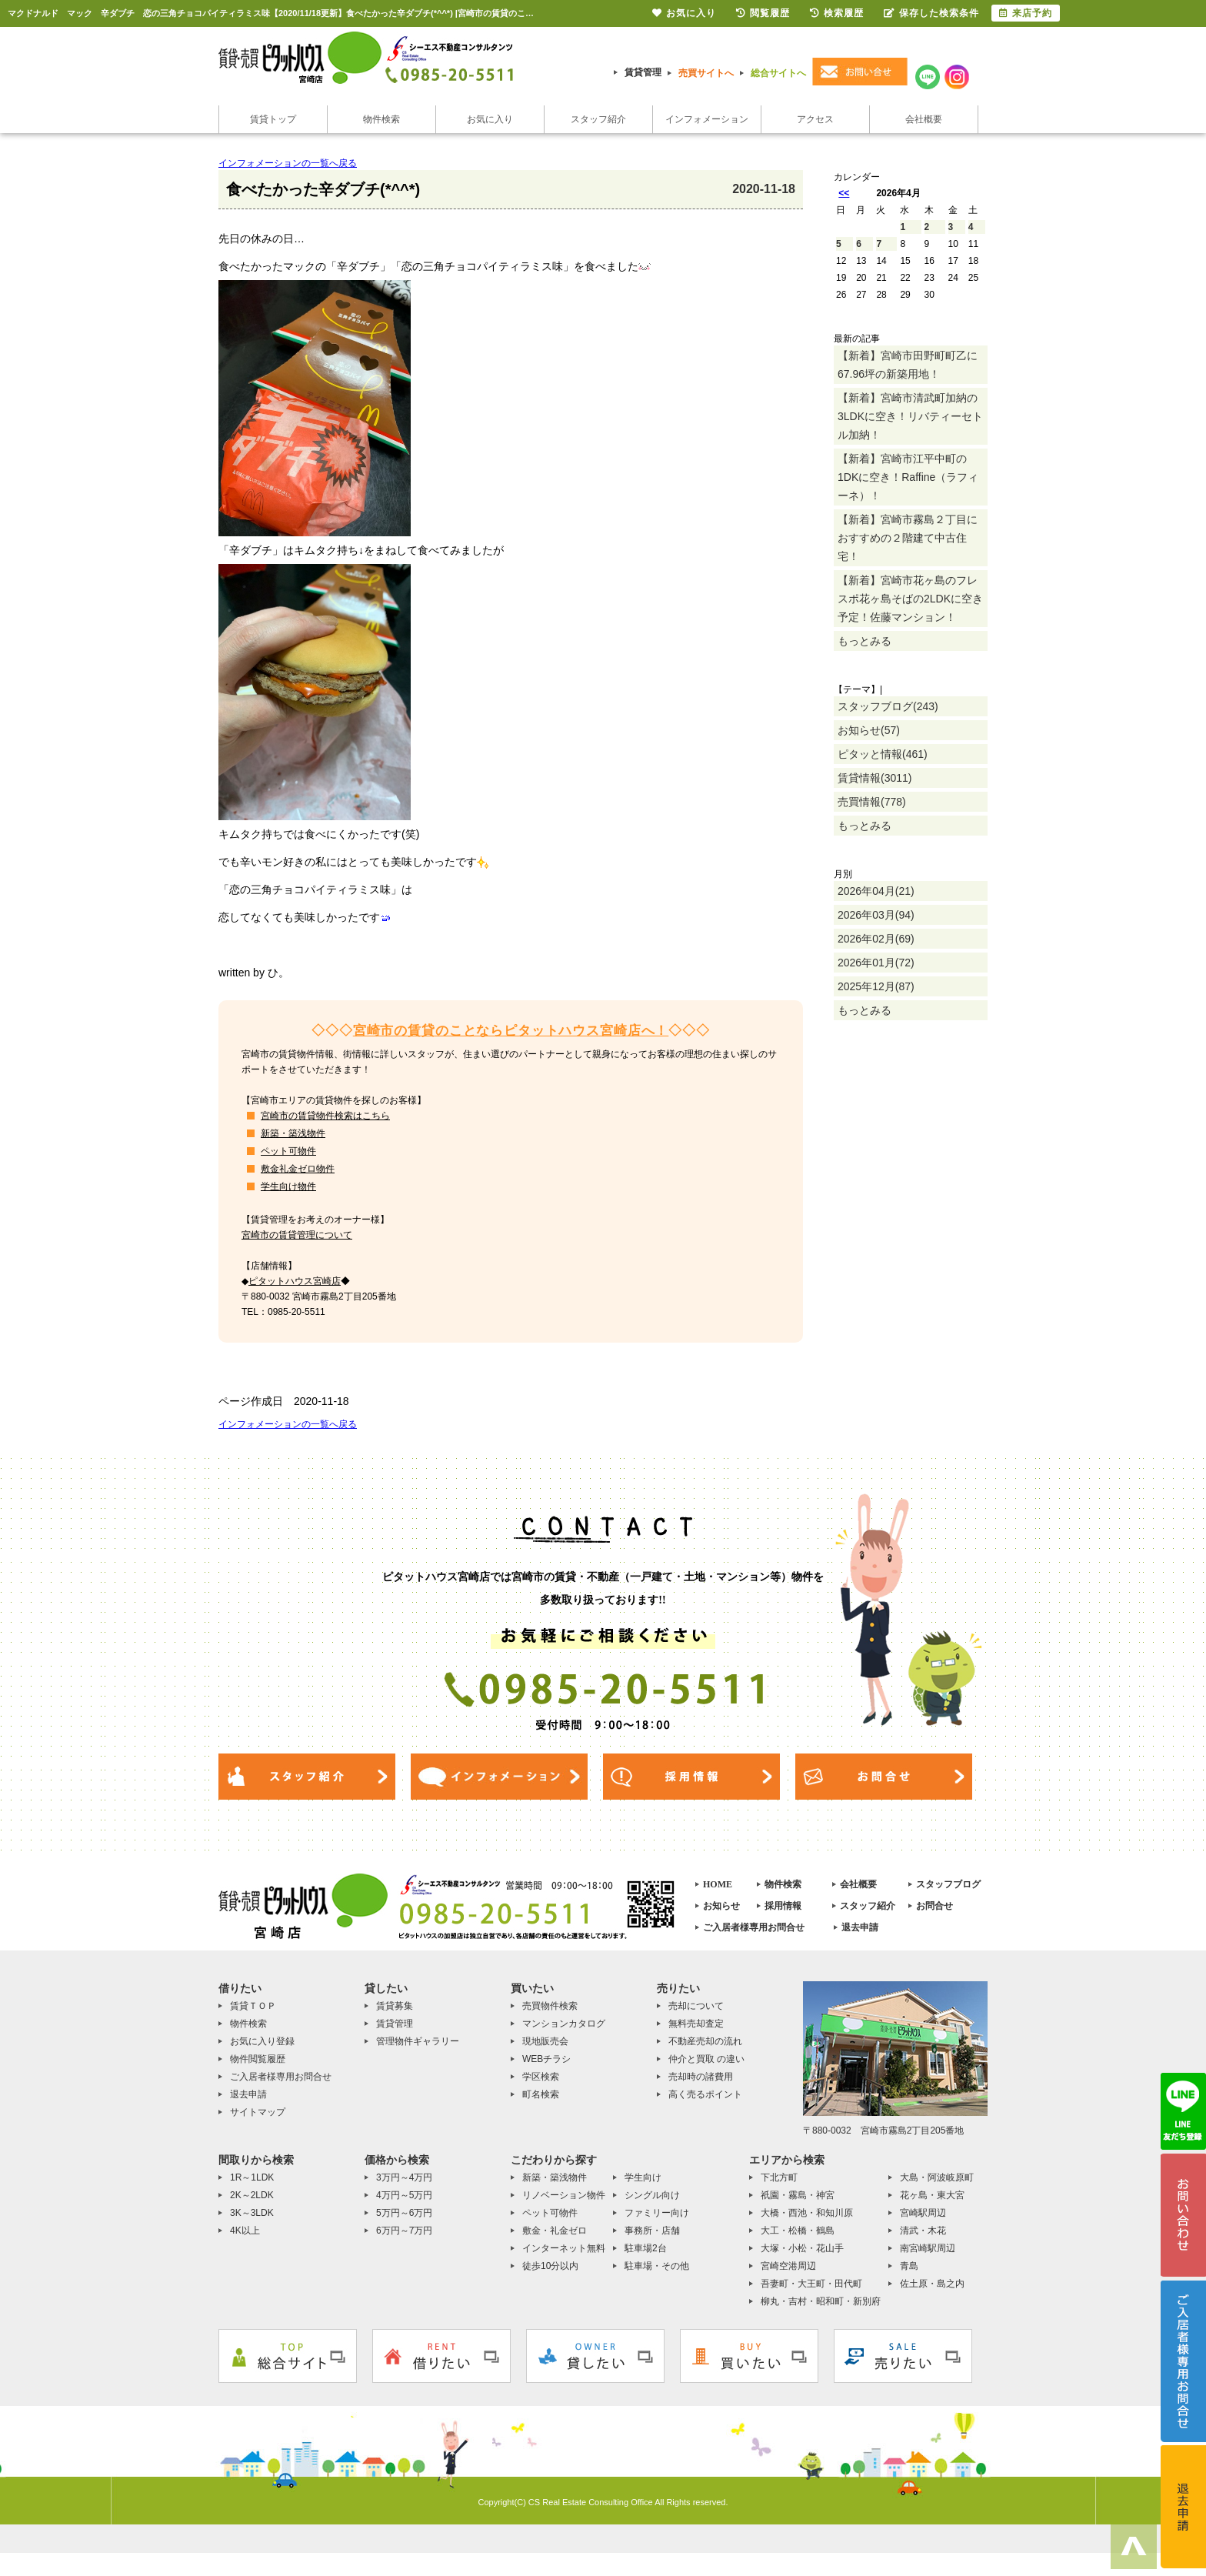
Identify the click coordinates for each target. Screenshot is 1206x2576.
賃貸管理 (643, 72)
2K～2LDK (252, 2195)
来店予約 (1025, 13)
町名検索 (540, 2094)
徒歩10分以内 (550, 2266)
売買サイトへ (706, 73)
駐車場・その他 (657, 2266)
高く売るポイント (705, 2094)
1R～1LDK (252, 2177)
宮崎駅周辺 (923, 2212)
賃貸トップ (273, 119)
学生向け (643, 2177)
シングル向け (652, 2195)
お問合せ (934, 1905)
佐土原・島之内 (932, 2283)
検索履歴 (837, 13)
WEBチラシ (546, 2059)
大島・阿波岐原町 (937, 2177)
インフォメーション (706, 119)
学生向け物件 (288, 1186)
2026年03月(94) (876, 915)
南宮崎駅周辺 (927, 2248)
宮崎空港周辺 (788, 2266)
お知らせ (721, 1905)
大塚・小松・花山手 (802, 2248)
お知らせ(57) (869, 730)
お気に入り (490, 119)
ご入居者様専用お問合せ (754, 1927)
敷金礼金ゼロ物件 (298, 1168)
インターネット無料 (563, 2248)
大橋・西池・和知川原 (807, 2212)
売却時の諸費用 (700, 2076)
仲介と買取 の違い (706, 2059)
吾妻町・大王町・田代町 (811, 2283)
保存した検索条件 (931, 13)
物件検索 (381, 119)
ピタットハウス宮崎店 (294, 1281)
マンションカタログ (563, 2023)
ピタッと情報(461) (883, 754)
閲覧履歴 (763, 13)
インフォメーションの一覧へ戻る (287, 163)
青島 (909, 2266)
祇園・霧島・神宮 (798, 2195)
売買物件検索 (550, 2005)
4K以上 (245, 2230)
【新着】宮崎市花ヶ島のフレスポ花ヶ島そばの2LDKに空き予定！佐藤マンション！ (910, 598)
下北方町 (779, 2177)
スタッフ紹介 (598, 119)
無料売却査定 (696, 2023)
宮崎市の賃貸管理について (297, 1235)
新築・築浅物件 (293, 1133)
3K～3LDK (252, 2212)
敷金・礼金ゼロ (554, 2230)
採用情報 (783, 1905)
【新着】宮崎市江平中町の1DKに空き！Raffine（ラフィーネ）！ (908, 477)
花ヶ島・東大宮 (932, 2195)
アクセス (815, 119)
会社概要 (923, 119)
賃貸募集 (394, 2005)
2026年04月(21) (876, 891)
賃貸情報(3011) (874, 778)
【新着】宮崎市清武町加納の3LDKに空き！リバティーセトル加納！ (910, 416)
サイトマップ (257, 2112)
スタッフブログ (948, 1884)
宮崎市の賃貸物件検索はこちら (325, 1115)
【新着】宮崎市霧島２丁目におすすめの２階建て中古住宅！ (908, 537)
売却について (696, 2005)
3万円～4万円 (404, 2177)
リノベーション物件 (563, 2195)
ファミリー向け (657, 2212)
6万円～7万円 (404, 2230)
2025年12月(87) (876, 986)
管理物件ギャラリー (417, 2041)
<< (843, 193)
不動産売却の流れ (705, 2041)
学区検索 (540, 2076)
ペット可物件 (288, 1151)
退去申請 (859, 1927)
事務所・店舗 (652, 2230)
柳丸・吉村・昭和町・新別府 (821, 2301)
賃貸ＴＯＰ (253, 2005)
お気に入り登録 (262, 2041)
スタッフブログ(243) (888, 706)
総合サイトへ (778, 73)
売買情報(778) (872, 802)
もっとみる (864, 641)
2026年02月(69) (876, 939)
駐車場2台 (646, 2248)
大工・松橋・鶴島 (798, 2230)
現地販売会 (545, 2041)
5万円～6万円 (404, 2212)
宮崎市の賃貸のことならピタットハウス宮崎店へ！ (511, 1030)
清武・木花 (923, 2230)
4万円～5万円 (404, 2195)
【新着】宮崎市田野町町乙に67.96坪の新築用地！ (908, 364)
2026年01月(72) (876, 962)
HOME (717, 1884)
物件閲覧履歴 (257, 2059)
